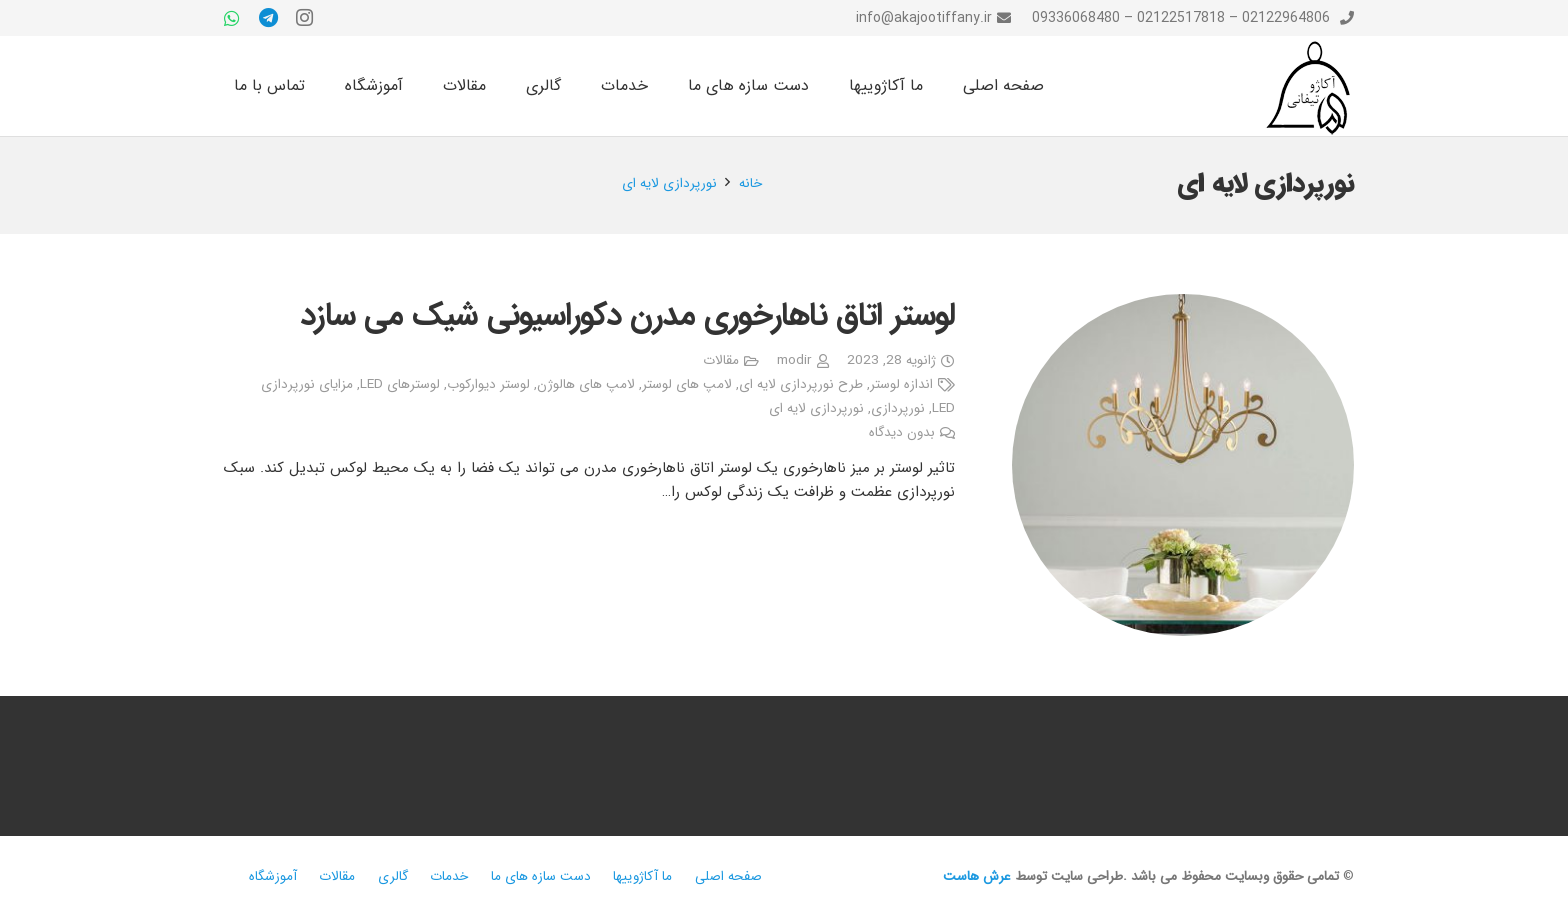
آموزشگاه (273, 876)
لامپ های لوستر (687, 384)
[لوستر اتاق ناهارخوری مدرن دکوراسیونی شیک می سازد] (1183, 465)
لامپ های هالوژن (586, 384)
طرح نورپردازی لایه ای (801, 384)
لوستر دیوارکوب (488, 384)
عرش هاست (977, 876)
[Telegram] (268, 18)
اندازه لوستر (901, 384)
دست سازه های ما (541, 876)
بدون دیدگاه (902, 432)
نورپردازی (898, 408)
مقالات (721, 360)
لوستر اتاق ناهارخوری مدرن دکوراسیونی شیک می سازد (628, 316)
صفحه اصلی (728, 876)
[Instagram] (304, 18)
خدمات (449, 876)
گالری (393, 876)
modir (794, 360)
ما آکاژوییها (642, 876)
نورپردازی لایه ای (816, 408)
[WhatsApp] (232, 18)
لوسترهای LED (400, 384)
